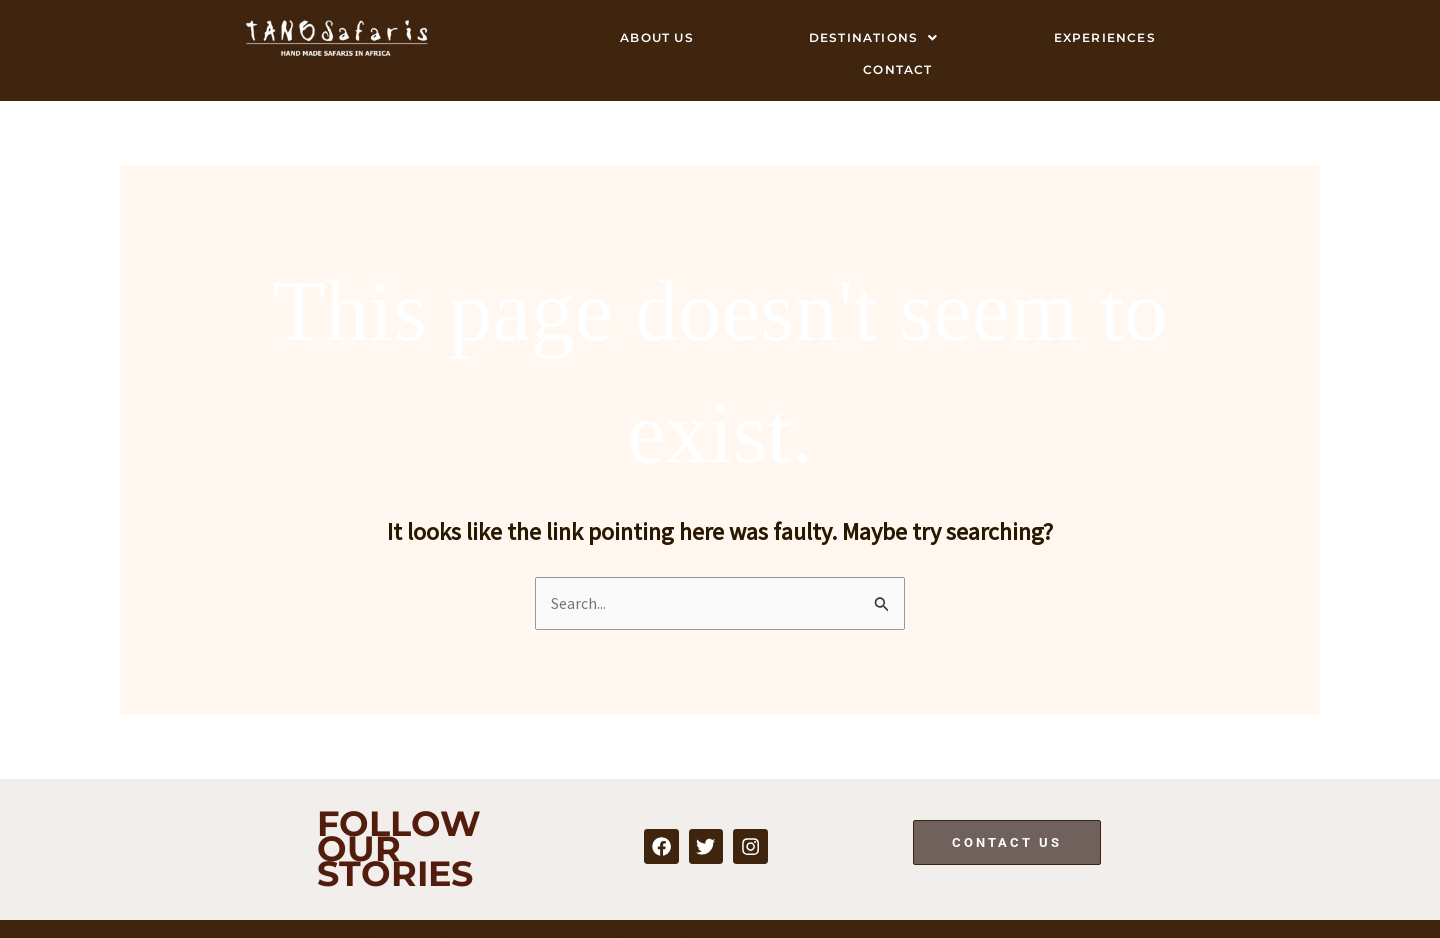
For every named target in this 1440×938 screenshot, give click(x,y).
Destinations (874, 37)
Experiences (1105, 37)
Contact (897, 68)
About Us (657, 37)
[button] (873, 38)
